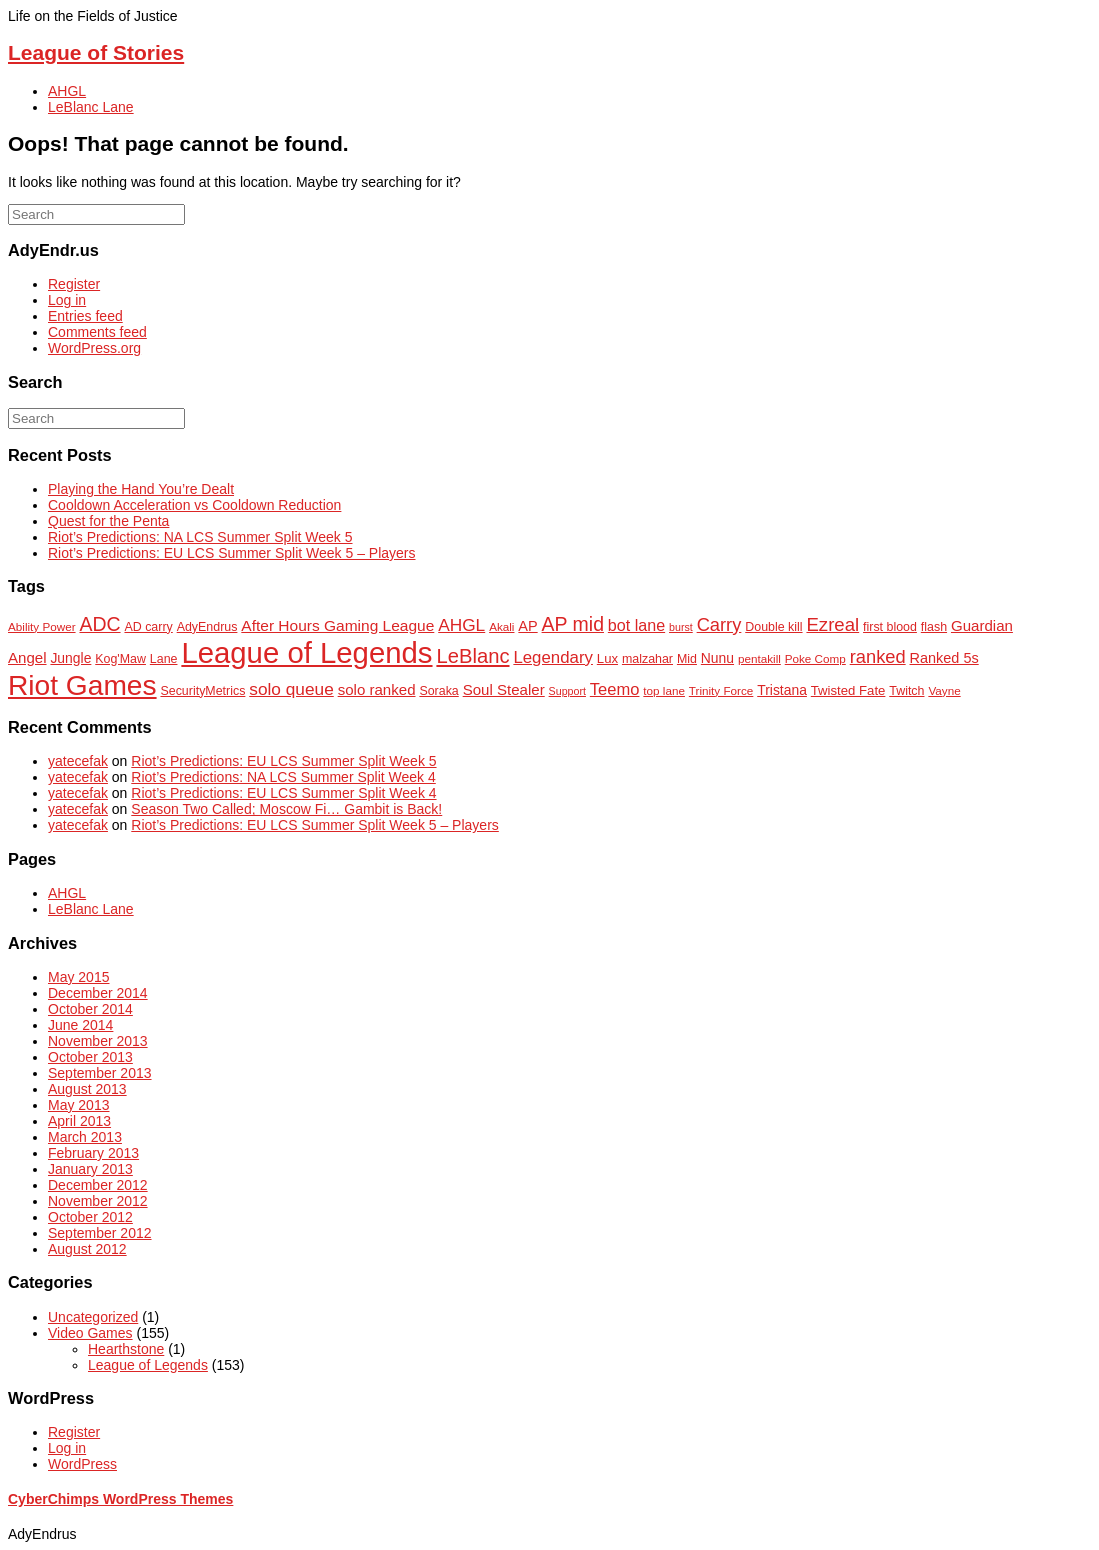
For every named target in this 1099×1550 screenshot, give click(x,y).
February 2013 (93, 1153)
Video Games (90, 1333)
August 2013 (87, 1089)
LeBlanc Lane (91, 107)
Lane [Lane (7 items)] (164, 659)
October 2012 (90, 1217)
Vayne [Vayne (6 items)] (944, 690)
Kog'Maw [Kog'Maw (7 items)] (120, 659)
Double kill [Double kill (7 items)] (773, 627)
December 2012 (98, 1185)
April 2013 (79, 1121)
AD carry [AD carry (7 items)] (148, 627)
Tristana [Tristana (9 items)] (782, 690)
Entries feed (85, 316)
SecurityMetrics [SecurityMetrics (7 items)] (202, 691)
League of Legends (148, 1365)
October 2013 (90, 1057)
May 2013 (78, 1105)
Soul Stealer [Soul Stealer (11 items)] (504, 689)
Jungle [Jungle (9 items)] (70, 658)
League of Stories (96, 52)
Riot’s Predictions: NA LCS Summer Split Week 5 (200, 537)
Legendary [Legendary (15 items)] (553, 657)
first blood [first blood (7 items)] (890, 627)
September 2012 (100, 1233)
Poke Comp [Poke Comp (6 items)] (815, 658)
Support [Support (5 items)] (567, 691)
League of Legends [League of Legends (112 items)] (306, 652)
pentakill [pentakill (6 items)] (759, 658)
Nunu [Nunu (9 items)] (717, 658)
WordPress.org (94, 348)
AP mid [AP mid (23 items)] (573, 624)
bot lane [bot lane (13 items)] (636, 625)
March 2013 (85, 1137)
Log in (67, 300)
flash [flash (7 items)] (934, 627)
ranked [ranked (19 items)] (878, 656)
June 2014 (80, 1025)
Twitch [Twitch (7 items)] (906, 691)
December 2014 (98, 993)
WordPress (82, 1464)
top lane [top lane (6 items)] (664, 690)
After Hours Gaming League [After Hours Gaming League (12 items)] (337, 625)
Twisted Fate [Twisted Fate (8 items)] (848, 690)
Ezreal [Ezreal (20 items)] (832, 624)
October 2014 (90, 1009)
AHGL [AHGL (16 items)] (461, 625)
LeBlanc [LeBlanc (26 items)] (472, 656)
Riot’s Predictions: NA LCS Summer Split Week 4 (283, 777)
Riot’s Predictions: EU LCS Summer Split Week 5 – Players (232, 553)
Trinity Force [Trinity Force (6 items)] (721, 690)
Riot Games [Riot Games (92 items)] (82, 685)
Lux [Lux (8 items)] (607, 658)
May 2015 (78, 977)
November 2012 (98, 1201)
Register (74, 284)
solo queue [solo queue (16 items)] (291, 689)
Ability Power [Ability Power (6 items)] (42, 626)
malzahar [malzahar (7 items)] (647, 659)
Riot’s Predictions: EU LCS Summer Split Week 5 (283, 761)
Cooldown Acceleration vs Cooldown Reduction (194, 505)
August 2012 (87, 1249)
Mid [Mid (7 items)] (687, 659)
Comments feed (97, 332)
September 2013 (100, 1073)
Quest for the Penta (108, 521)
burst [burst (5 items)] (681, 627)
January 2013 (90, 1169)
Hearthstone (126, 1349)
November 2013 (98, 1041)
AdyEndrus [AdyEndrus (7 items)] (207, 627)
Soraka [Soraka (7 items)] (438, 691)
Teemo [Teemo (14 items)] (615, 689)
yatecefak (78, 761)
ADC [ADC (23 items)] (99, 624)
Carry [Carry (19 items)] (719, 624)
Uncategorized (93, 1317)
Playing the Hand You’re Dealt (141, 489)
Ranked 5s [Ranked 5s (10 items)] (944, 658)
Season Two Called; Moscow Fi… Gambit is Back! (286, 809)
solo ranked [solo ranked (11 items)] (377, 689)
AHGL (67, 91)
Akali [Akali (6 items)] (501, 626)
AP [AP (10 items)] (527, 626)
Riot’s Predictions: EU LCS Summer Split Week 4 (283, 793)
